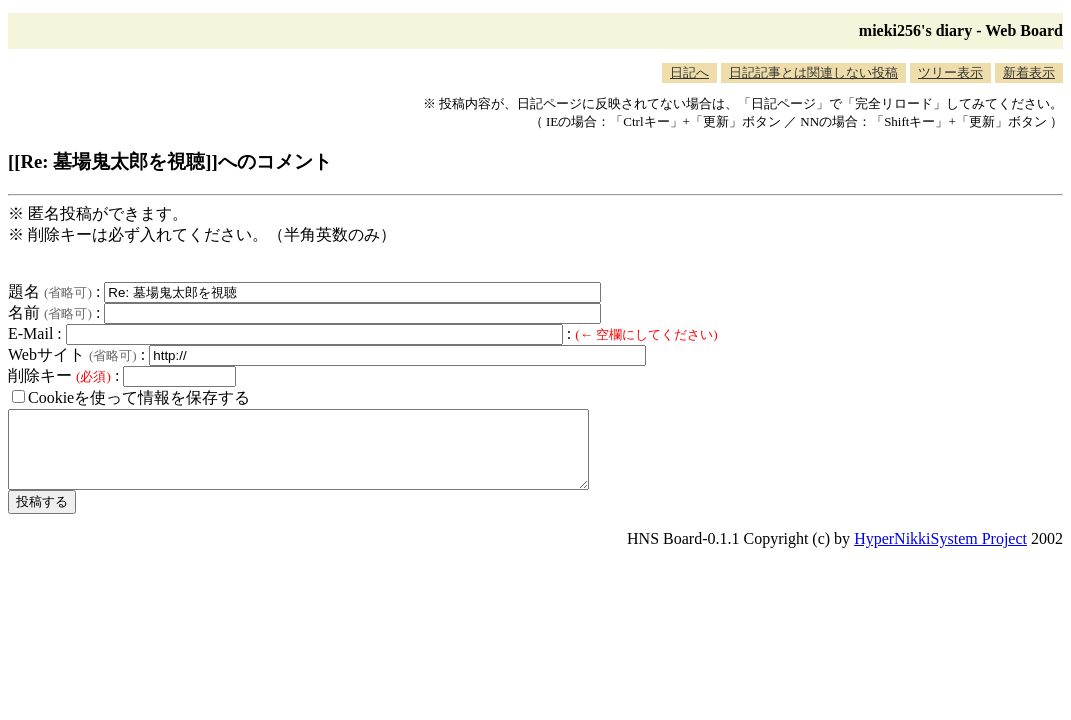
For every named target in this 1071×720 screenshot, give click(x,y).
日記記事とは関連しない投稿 (813, 72)
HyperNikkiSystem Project (940, 553)
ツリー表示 (950, 72)
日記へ (689, 72)
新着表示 (1029, 72)
